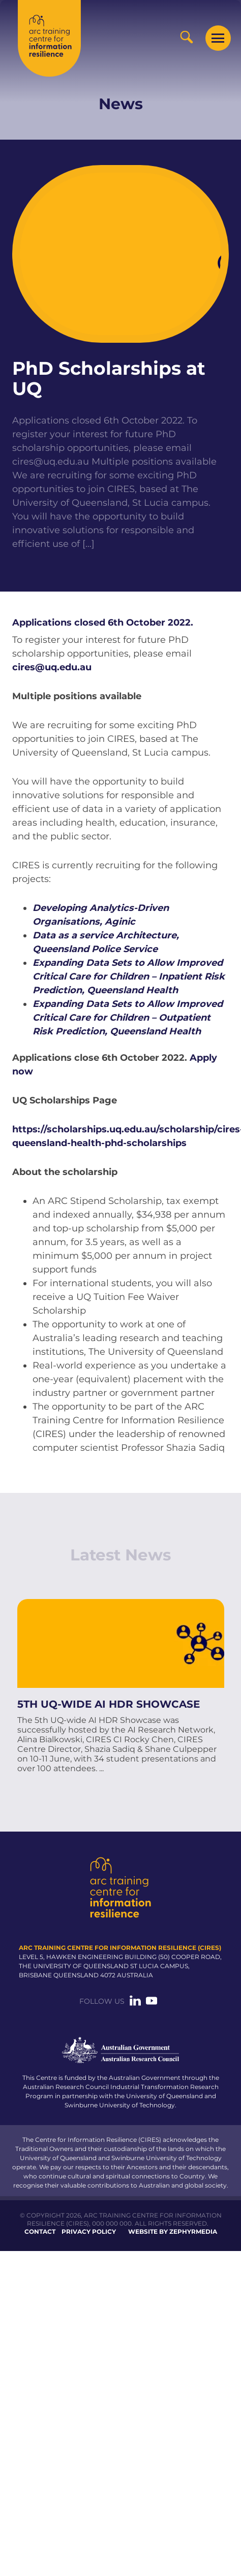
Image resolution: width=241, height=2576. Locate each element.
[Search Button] (186, 36)
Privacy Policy (89, 2230)
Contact (39, 2230)
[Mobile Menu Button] (218, 38)
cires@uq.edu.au (52, 667)
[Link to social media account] (135, 2003)
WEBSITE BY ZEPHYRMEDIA (172, 2230)
